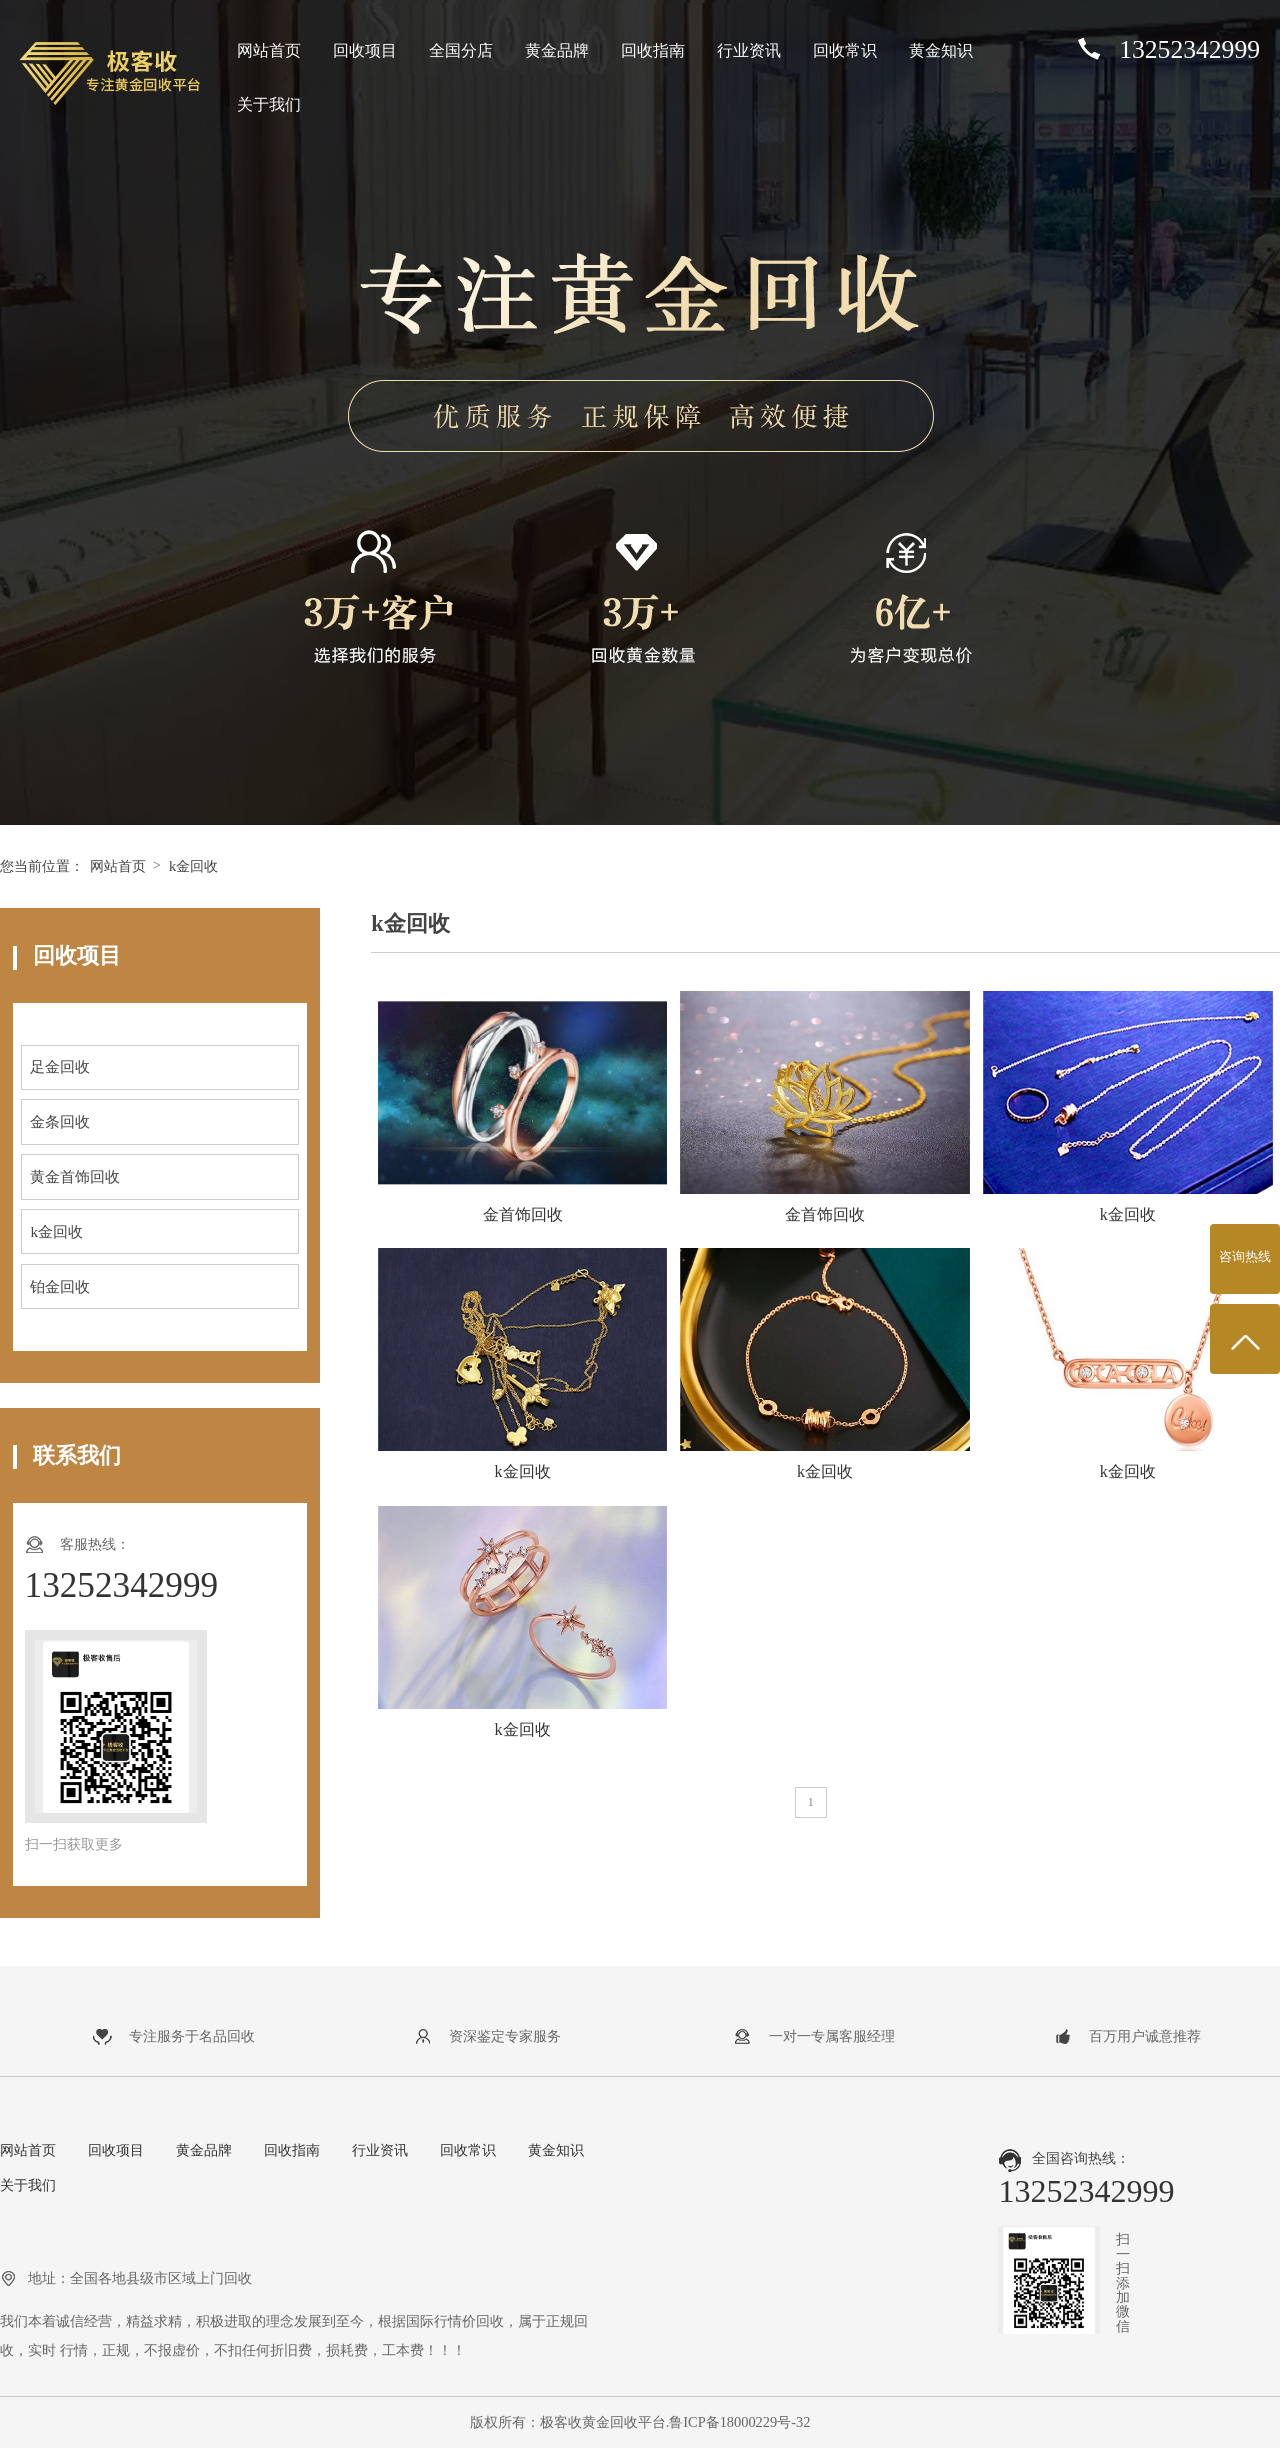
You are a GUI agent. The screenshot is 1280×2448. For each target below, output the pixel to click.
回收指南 (653, 50)
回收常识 (845, 50)
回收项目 (365, 50)
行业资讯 (749, 50)
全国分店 (461, 50)
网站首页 (269, 50)
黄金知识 (941, 50)
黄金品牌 (557, 50)
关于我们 (269, 104)
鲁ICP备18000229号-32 (739, 2422)
